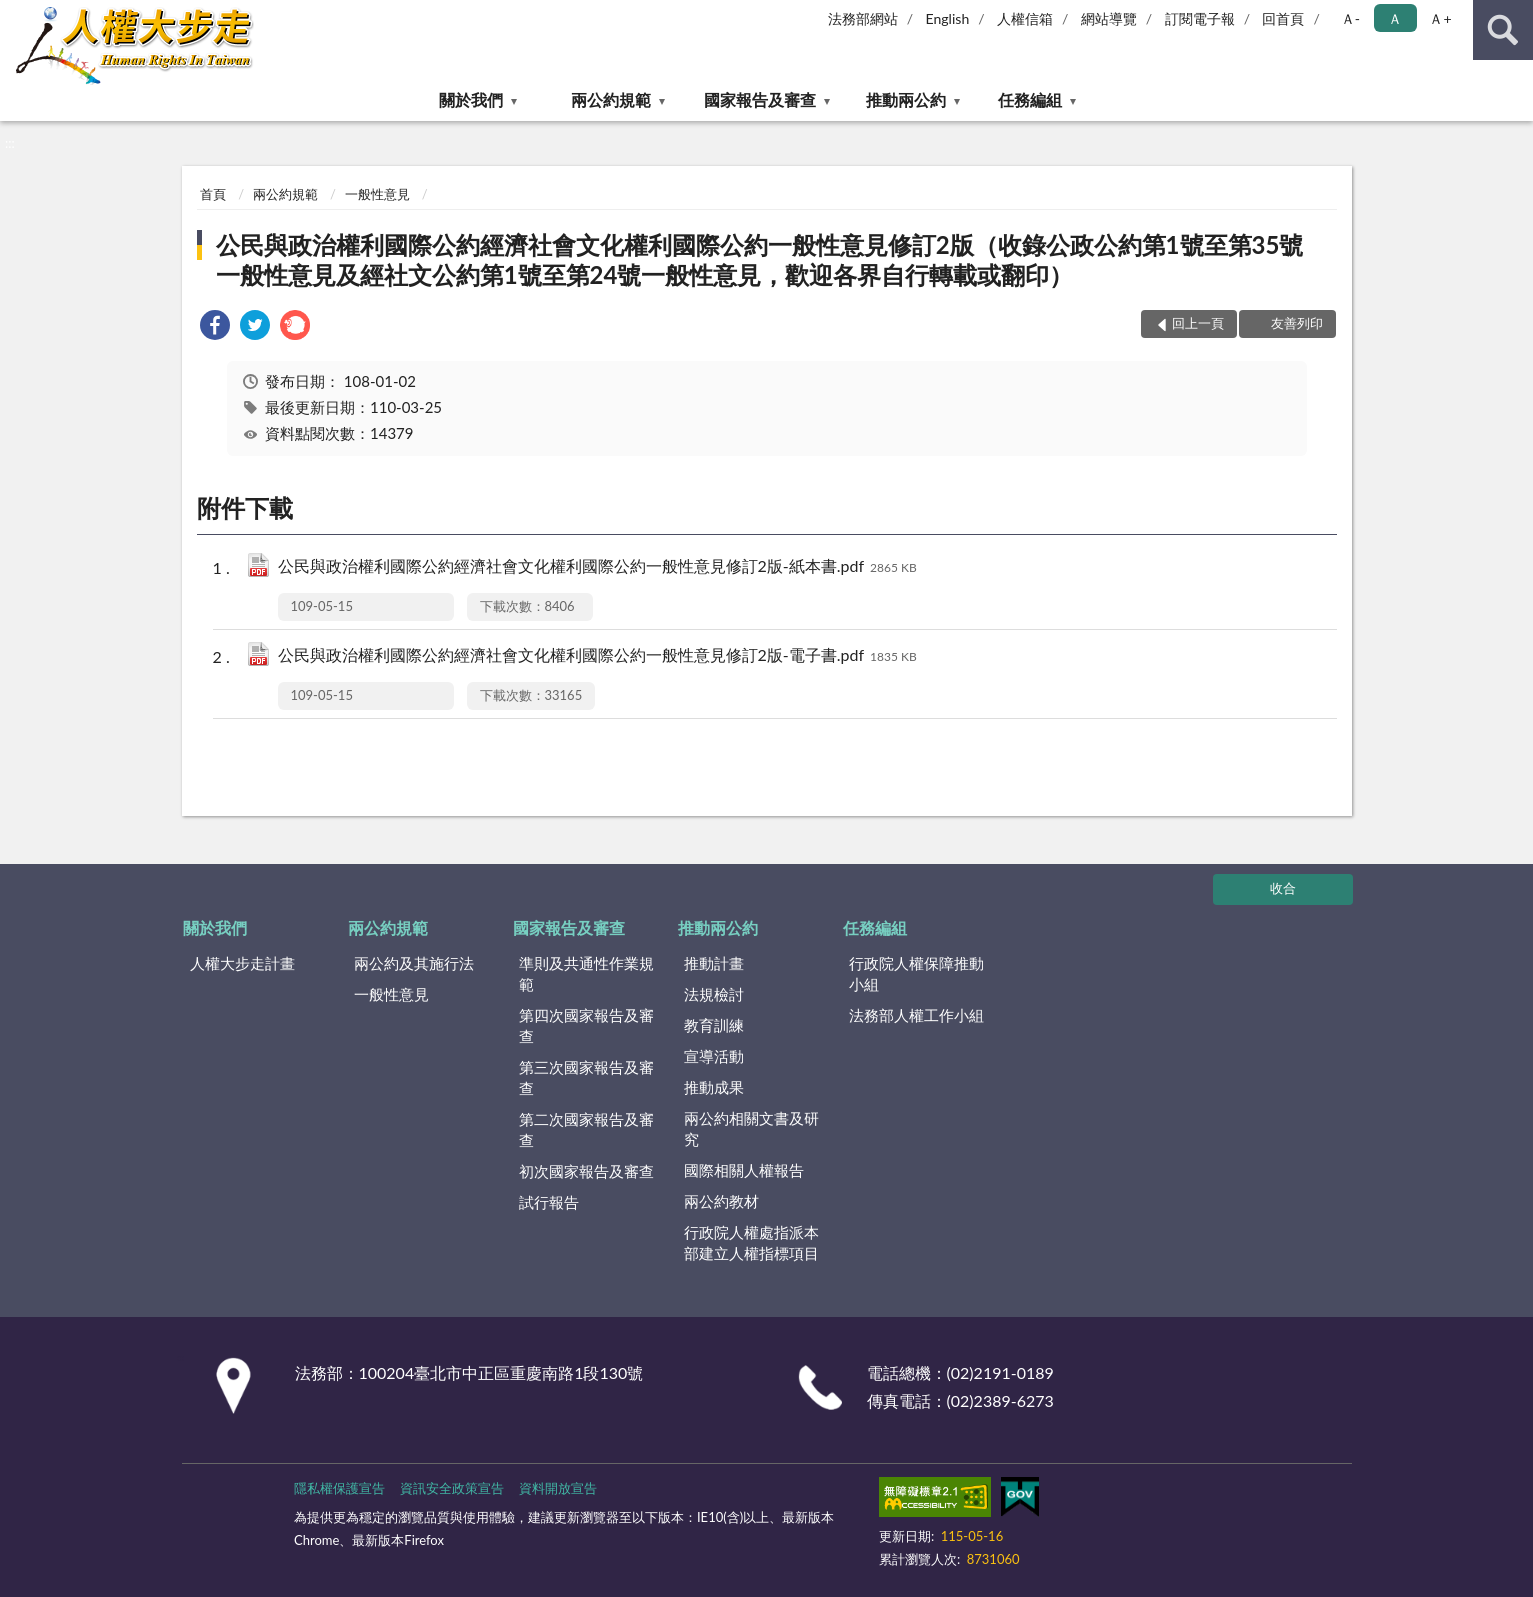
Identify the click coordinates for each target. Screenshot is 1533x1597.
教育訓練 (714, 1025)
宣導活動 (714, 1056)
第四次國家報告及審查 (586, 1025)
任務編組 (1030, 99)
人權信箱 (1025, 18)
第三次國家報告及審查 (586, 1077)
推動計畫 (714, 963)
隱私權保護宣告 (339, 1488)
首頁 (213, 194)
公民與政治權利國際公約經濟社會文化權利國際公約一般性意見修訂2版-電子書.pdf (597, 656)
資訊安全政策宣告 (452, 1488)
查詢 (1503, 30)
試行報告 (549, 1202)
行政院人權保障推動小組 (916, 973)
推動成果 (714, 1087)
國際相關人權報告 (744, 1170)
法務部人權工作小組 (916, 1015)
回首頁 (1283, 18)
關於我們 (471, 99)
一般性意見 (377, 194)
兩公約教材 (721, 1201)
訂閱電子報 (1200, 18)
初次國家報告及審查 (586, 1171)
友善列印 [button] (1297, 323)
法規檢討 (714, 994)
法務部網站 (863, 18)
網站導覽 (1109, 18)
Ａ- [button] (1350, 18)
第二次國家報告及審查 (586, 1129)
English (948, 18)
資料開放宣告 (558, 1488)
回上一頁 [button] (1198, 323)
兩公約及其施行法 (414, 963)
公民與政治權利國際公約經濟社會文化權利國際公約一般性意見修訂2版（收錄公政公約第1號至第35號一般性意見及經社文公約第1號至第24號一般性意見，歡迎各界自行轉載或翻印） (760, 259)
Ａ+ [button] (1440, 18)
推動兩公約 (906, 99)
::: (16, 15)
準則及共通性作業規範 (586, 973)
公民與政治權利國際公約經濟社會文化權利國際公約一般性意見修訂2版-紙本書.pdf (597, 567)
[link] (215, 327)
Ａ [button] (1395, 18)
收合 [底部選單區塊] (1283, 888)
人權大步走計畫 (242, 963)
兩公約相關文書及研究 (751, 1128)
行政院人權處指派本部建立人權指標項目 (751, 1242)
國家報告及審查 (760, 99)
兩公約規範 (611, 99)
